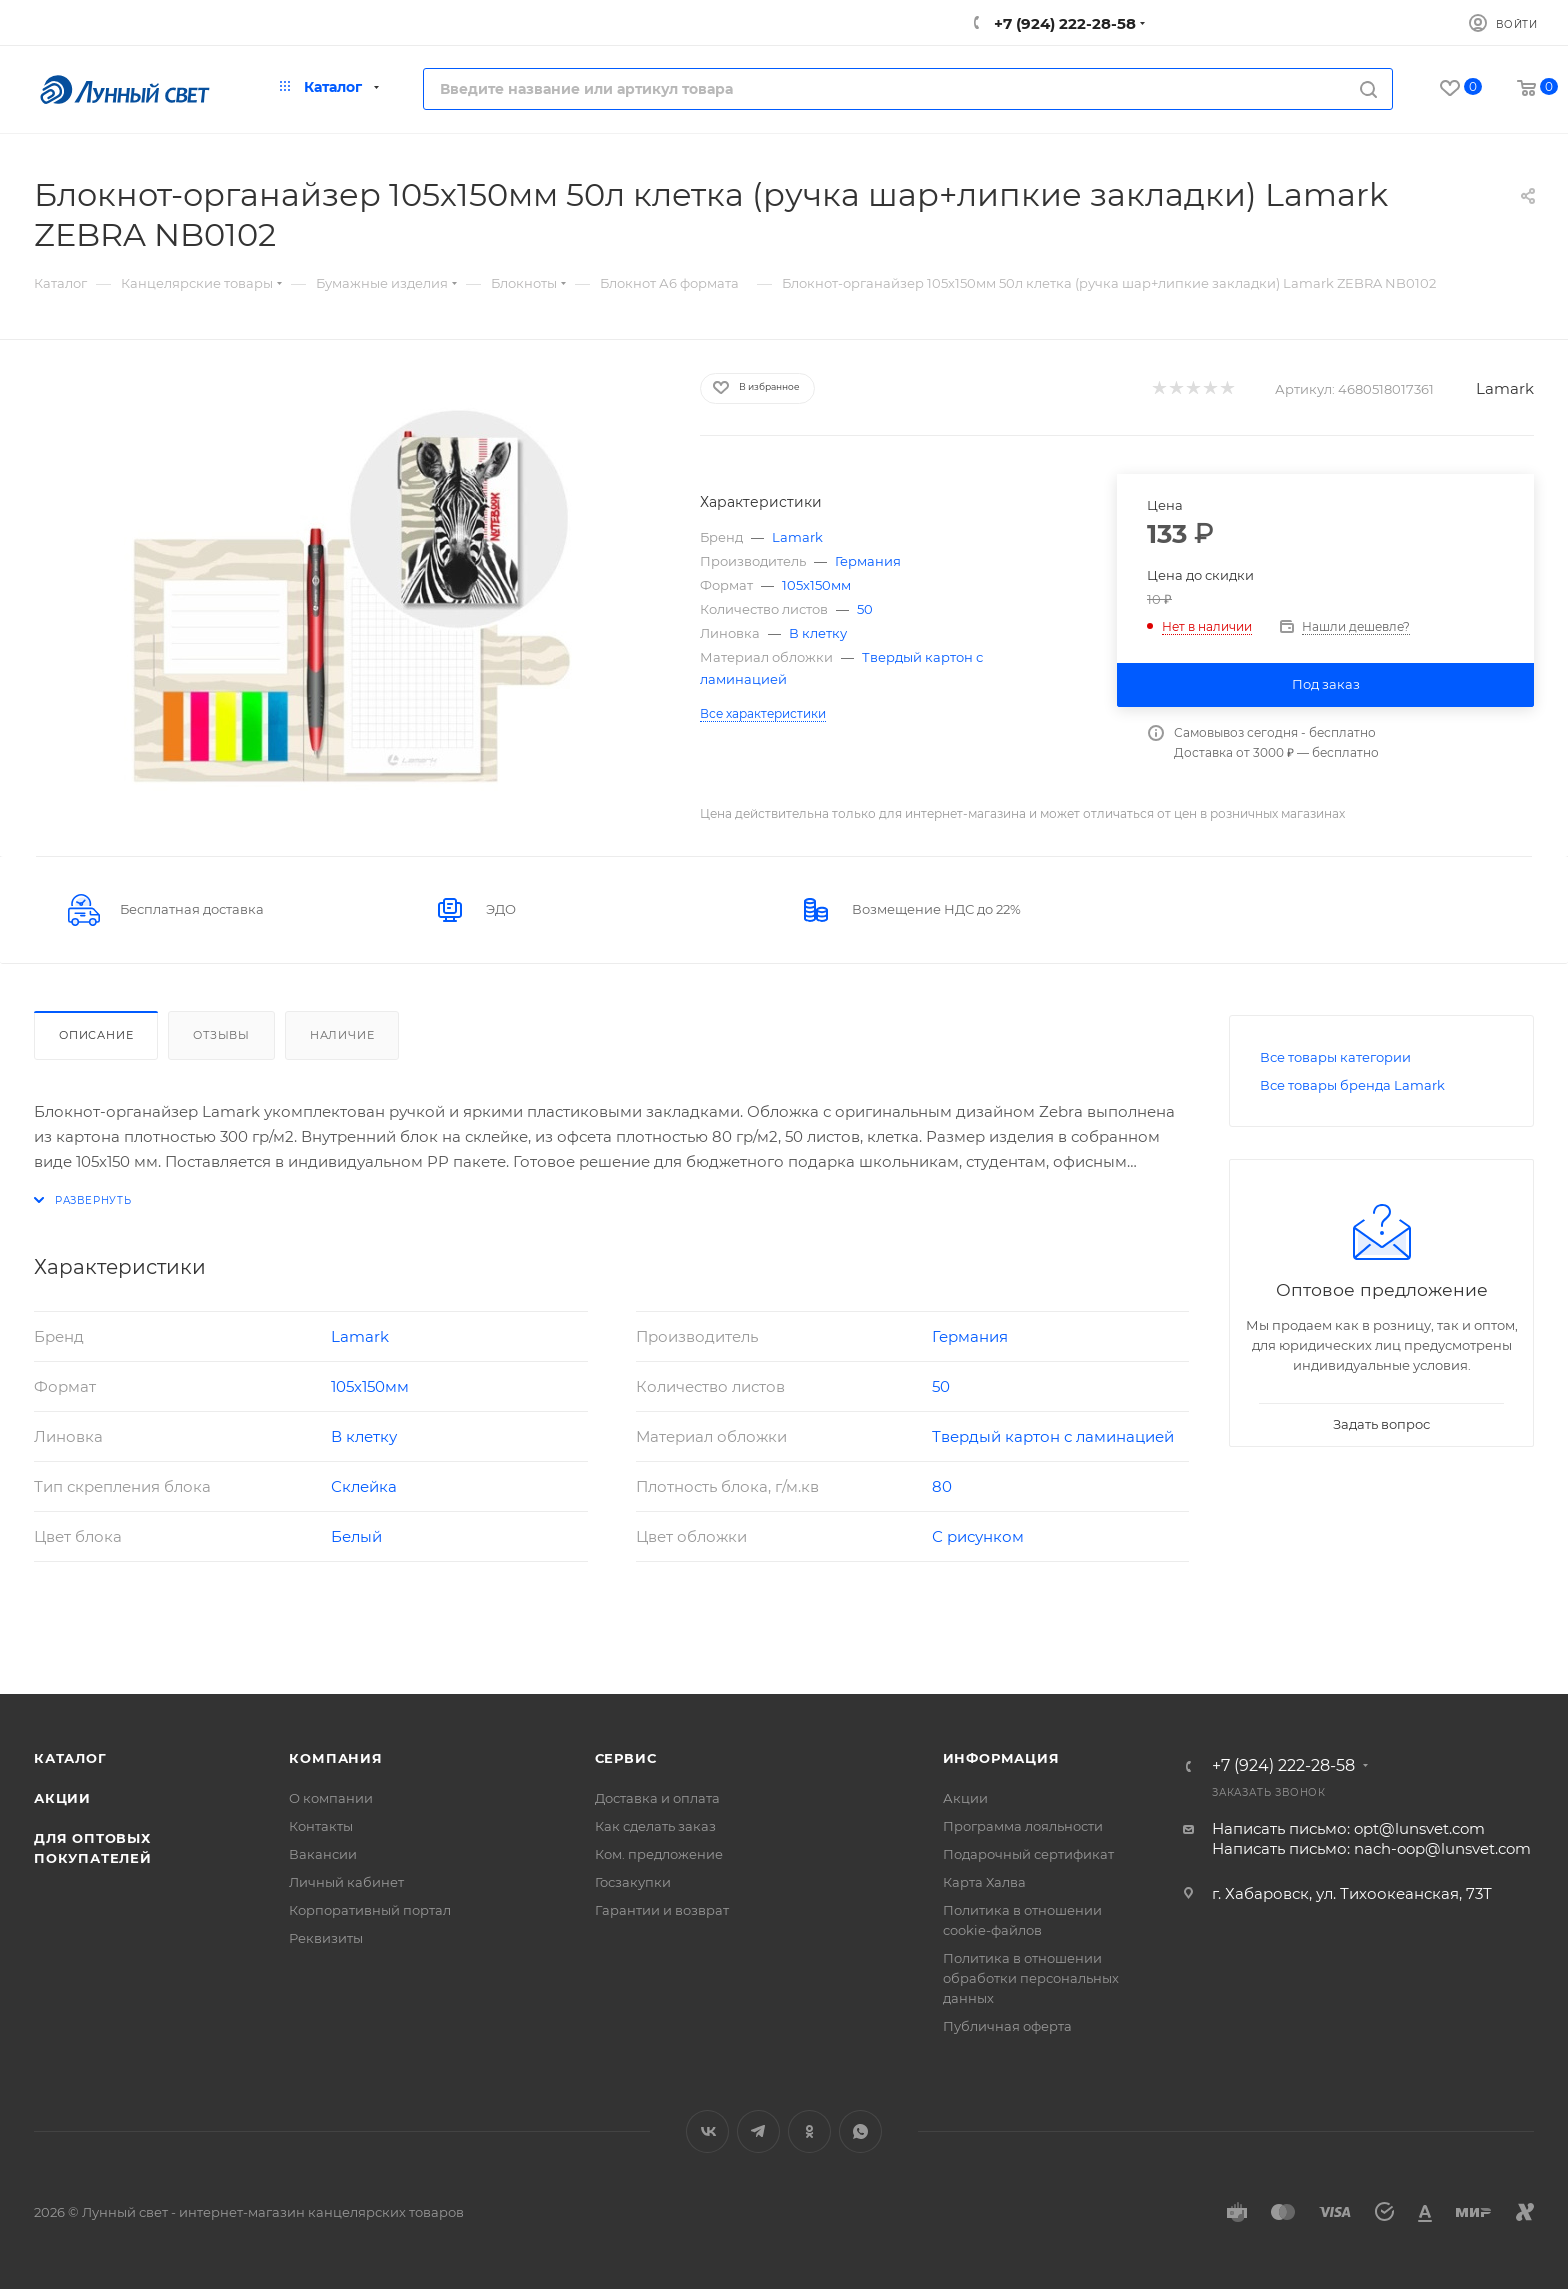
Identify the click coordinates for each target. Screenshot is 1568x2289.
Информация (1001, 1758)
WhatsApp (860, 2131)
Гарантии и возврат (662, 1910)
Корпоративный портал (370, 1910)
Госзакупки (633, 1882)
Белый (356, 1536)
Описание (96, 1035)
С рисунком (978, 1536)
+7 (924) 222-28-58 (1063, 23)
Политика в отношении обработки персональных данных (1031, 1978)
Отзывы (221, 1035)
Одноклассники (809, 2131)
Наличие (342, 1035)
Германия (868, 561)
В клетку (818, 633)
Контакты (321, 1826)
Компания (335, 1758)
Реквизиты (326, 1938)
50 (865, 609)
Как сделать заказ (655, 1826)
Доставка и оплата (657, 1798)
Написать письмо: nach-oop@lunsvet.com (1371, 1848)
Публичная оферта (1007, 2026)
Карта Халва (984, 1882)
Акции (62, 1798)
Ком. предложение (659, 1854)
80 (942, 1486)
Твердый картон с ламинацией (1053, 1436)
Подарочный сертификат (1028, 1854)
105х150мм (816, 585)
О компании (331, 1798)
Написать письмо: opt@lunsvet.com (1348, 1828)
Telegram (758, 2131)
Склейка (364, 1486)
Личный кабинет (346, 1882)
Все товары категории (1335, 1057)
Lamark (1505, 388)
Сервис (626, 1758)
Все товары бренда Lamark (1352, 1085)
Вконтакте (707, 2131)
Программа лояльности (1023, 1826)
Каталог (70, 1758)
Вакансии (323, 1854)
